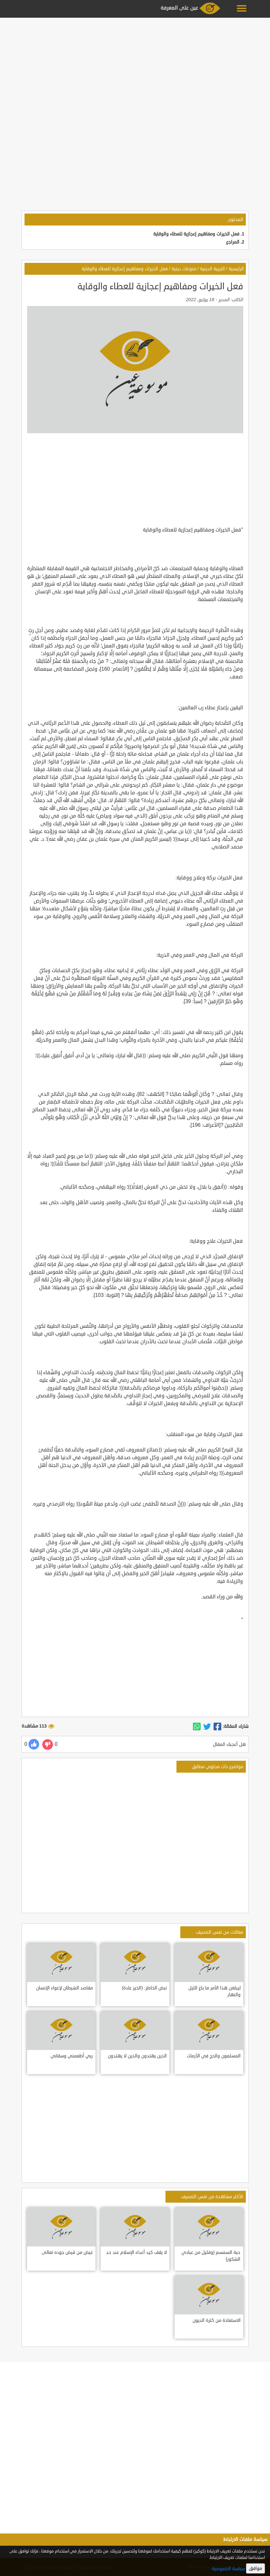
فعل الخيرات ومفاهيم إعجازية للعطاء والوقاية (196, 234)
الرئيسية (236, 269)
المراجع (232, 242)
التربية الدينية (212, 269)
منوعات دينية (184, 269)
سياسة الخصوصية (228, 2569)
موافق (255, 2568)
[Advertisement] (135, 65)
